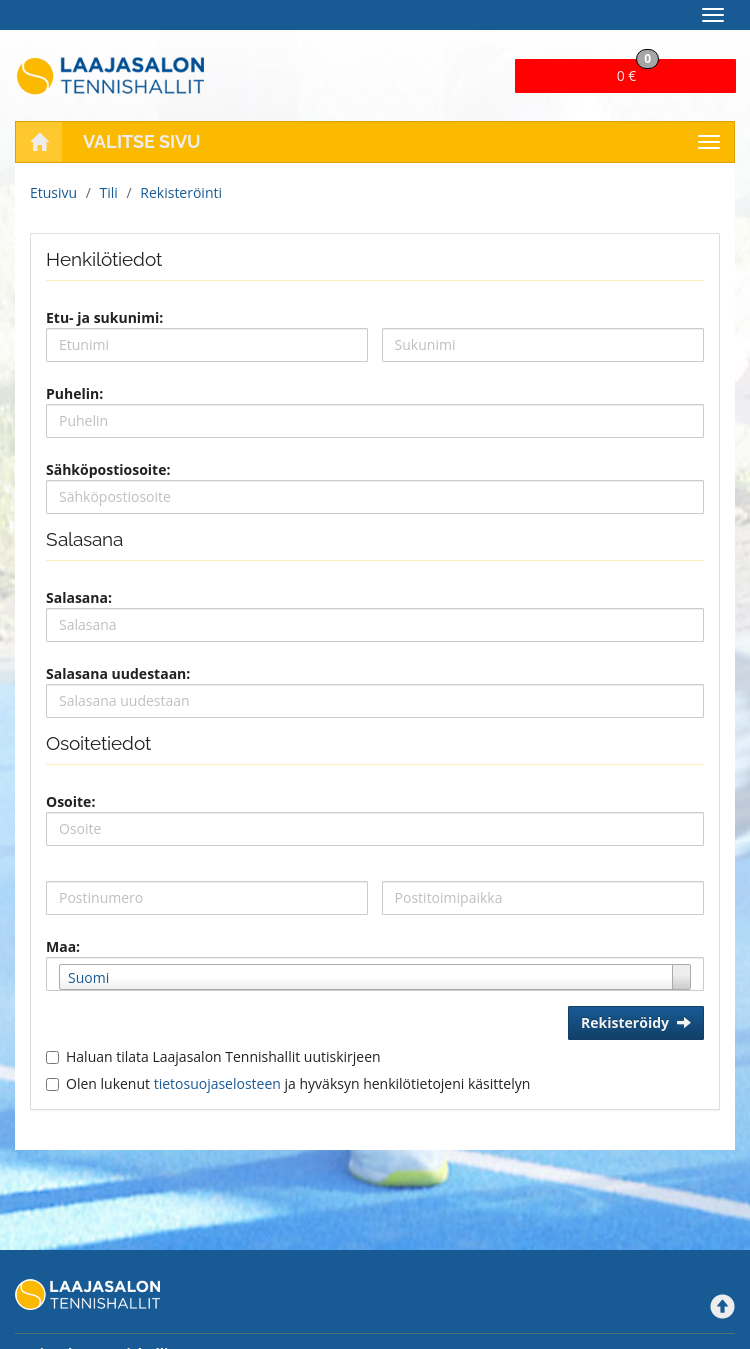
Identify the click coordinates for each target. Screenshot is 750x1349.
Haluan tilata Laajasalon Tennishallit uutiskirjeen (223, 1056)
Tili (109, 192)
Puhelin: (74, 393)
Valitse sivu (142, 141)
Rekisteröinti (181, 192)
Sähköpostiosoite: (108, 469)
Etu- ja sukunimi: (104, 317)
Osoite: (70, 801)
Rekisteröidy (636, 1022)
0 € (638, 72)
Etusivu (53, 192)
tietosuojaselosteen (217, 1083)
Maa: (63, 946)
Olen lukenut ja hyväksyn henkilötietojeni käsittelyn (298, 1083)
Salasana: (79, 597)
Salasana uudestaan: (118, 673)
